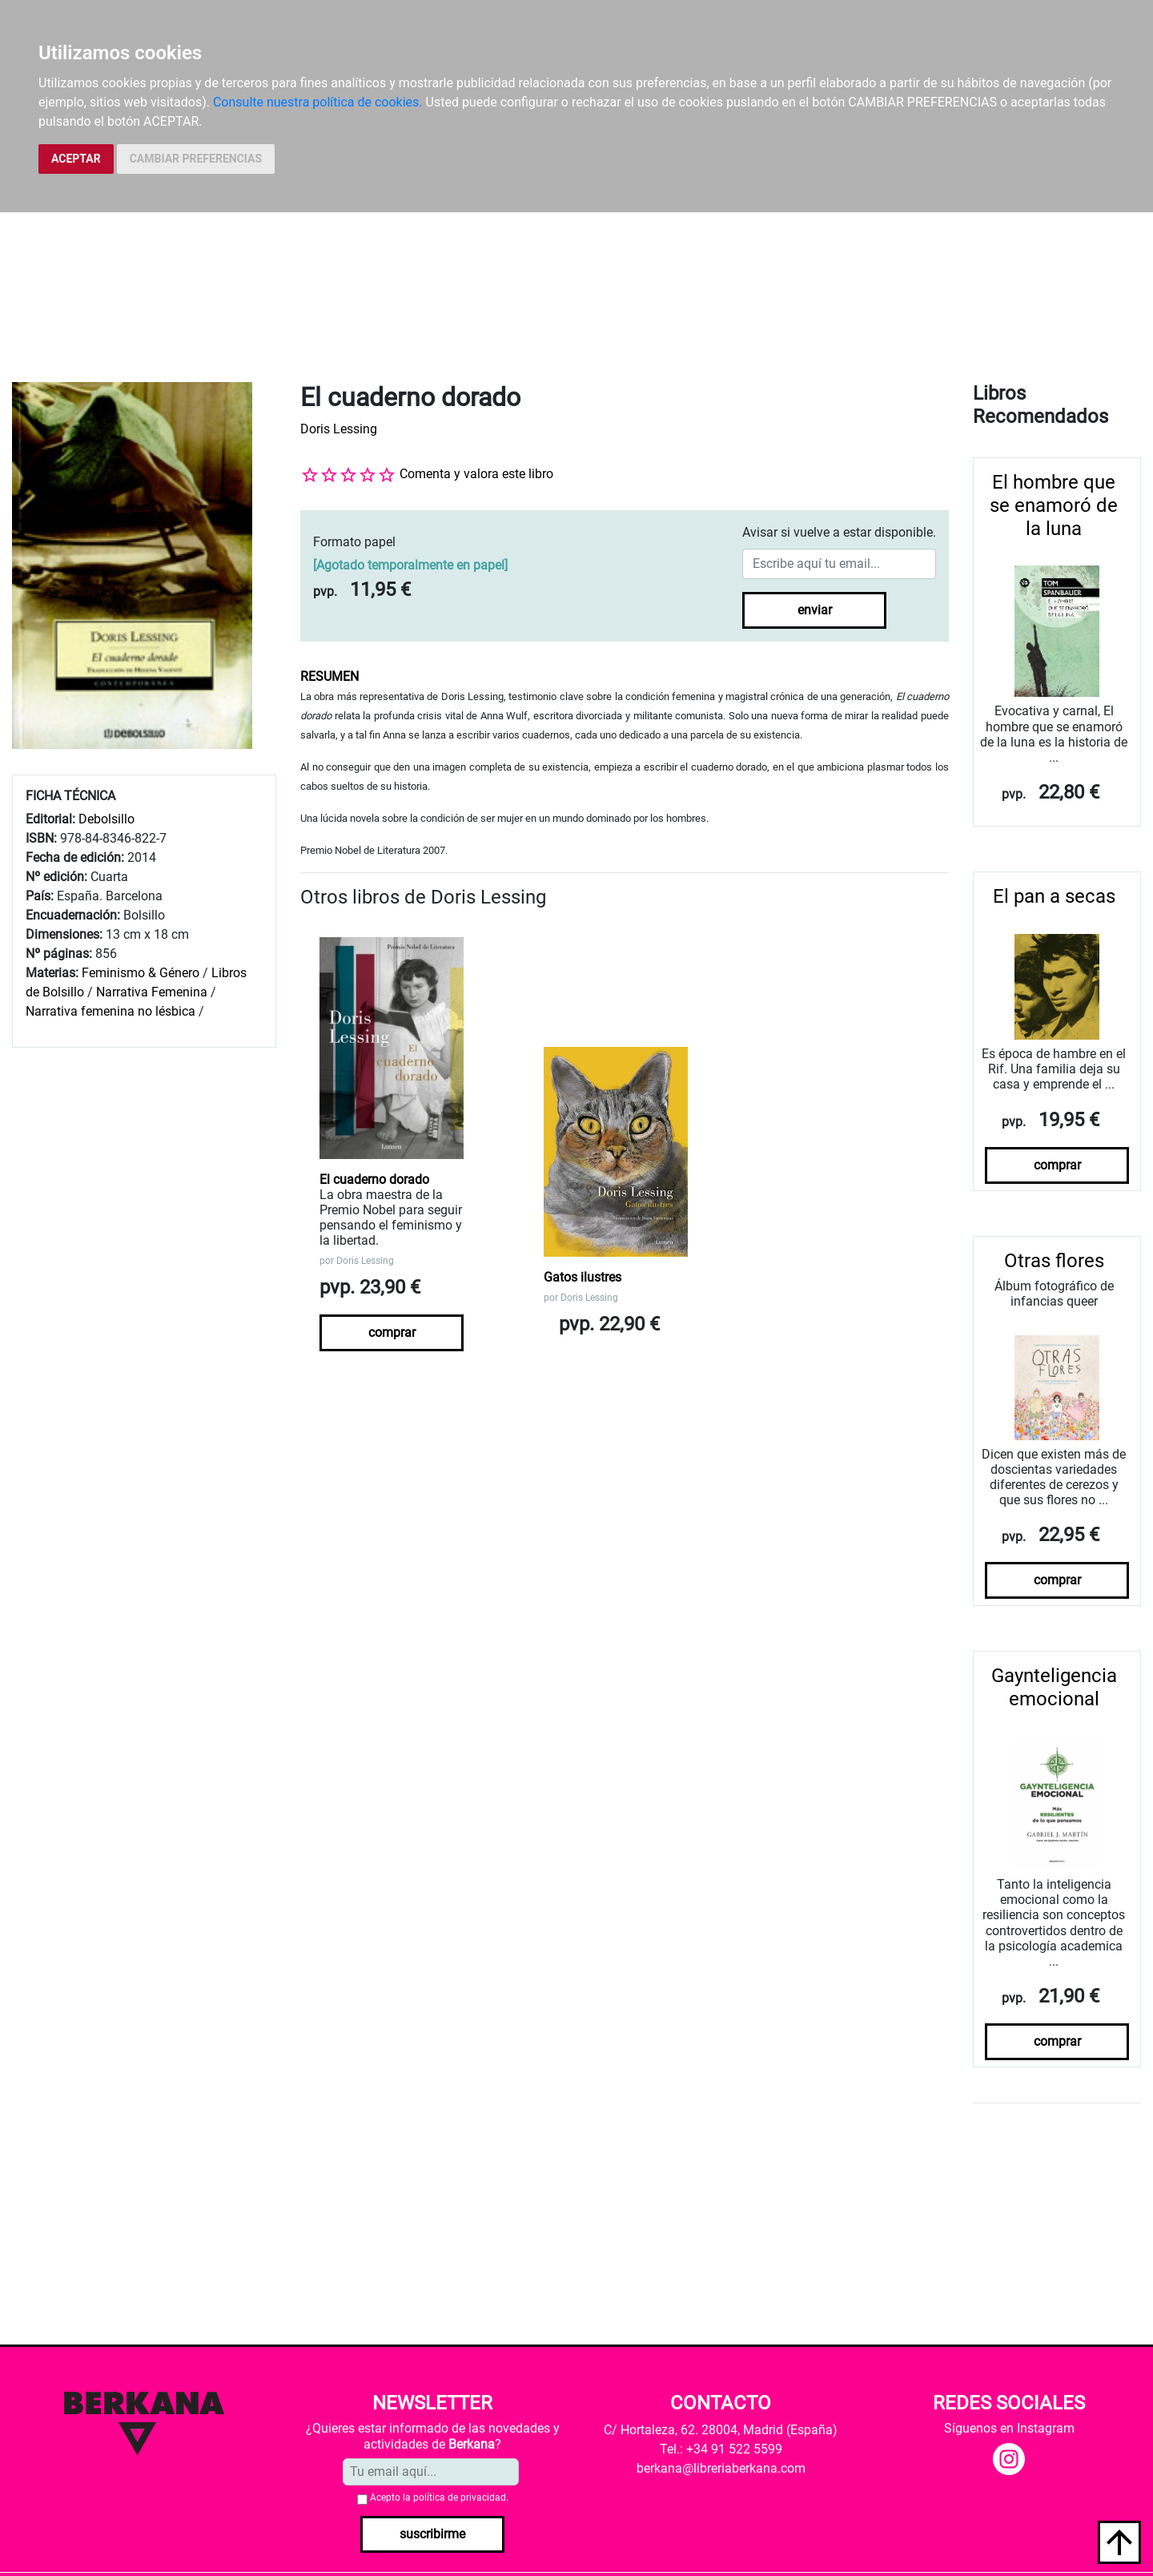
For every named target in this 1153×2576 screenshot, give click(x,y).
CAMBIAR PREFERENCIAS (196, 158)
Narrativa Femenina (151, 992)
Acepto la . (439, 2497)
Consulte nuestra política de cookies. (318, 102)
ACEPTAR (76, 158)
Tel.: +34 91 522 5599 (721, 2449)
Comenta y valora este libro (476, 473)
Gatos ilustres (582, 1277)
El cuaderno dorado (374, 1179)
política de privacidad (459, 2497)
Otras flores (1054, 1261)
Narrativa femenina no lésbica (110, 1011)
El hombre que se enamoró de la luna (1054, 505)
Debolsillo (106, 819)
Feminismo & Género (140, 972)
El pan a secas (1054, 896)
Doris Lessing (338, 429)
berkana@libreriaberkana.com (721, 2468)
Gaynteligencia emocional (1054, 1687)
